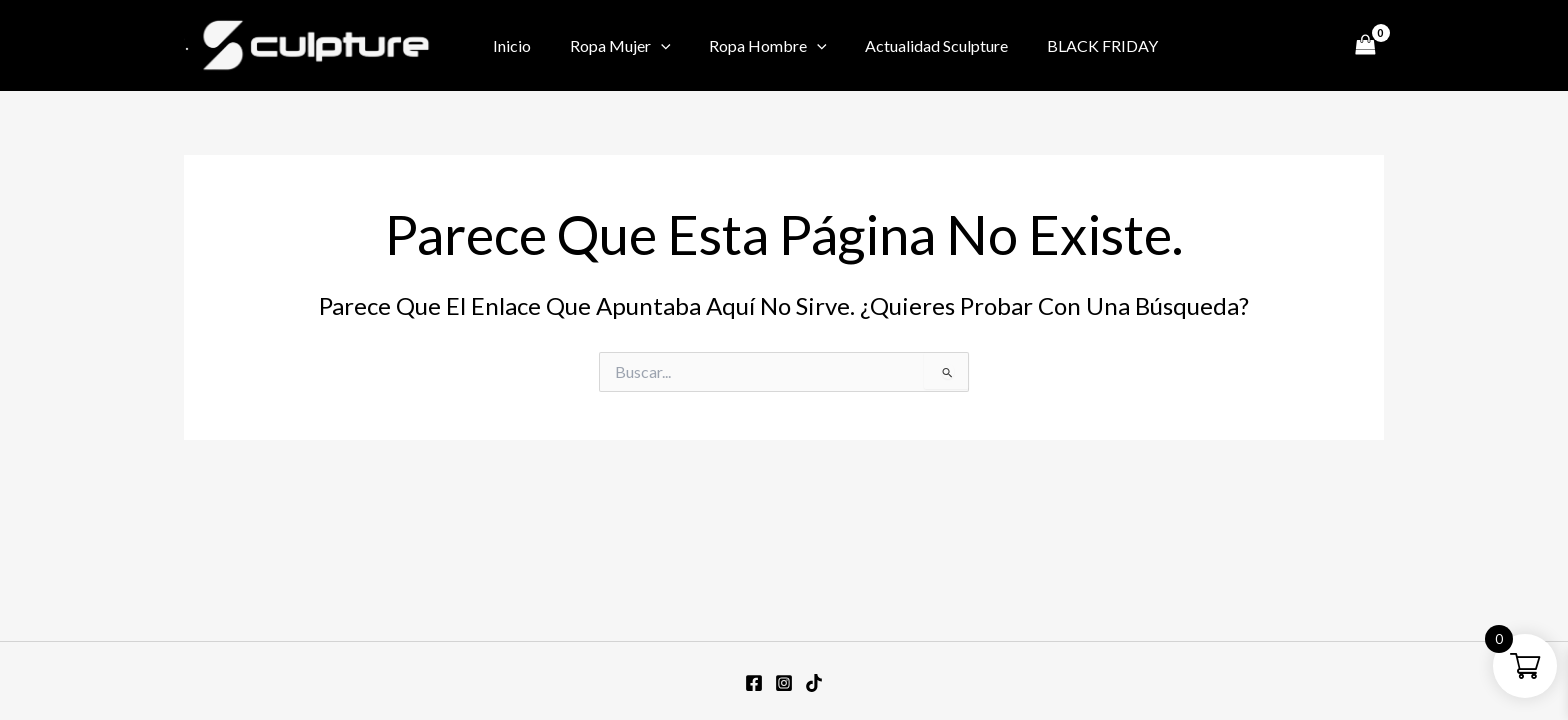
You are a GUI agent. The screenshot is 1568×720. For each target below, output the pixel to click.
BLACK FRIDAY (1072, 45)
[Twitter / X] (1287, 47)
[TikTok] (1317, 47)
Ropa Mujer (610, 46)
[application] (651, 46)
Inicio (509, 45)
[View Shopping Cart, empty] (1365, 45)
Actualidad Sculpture (913, 45)
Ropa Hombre (752, 46)
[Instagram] (1257, 47)
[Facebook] (1227, 47)
